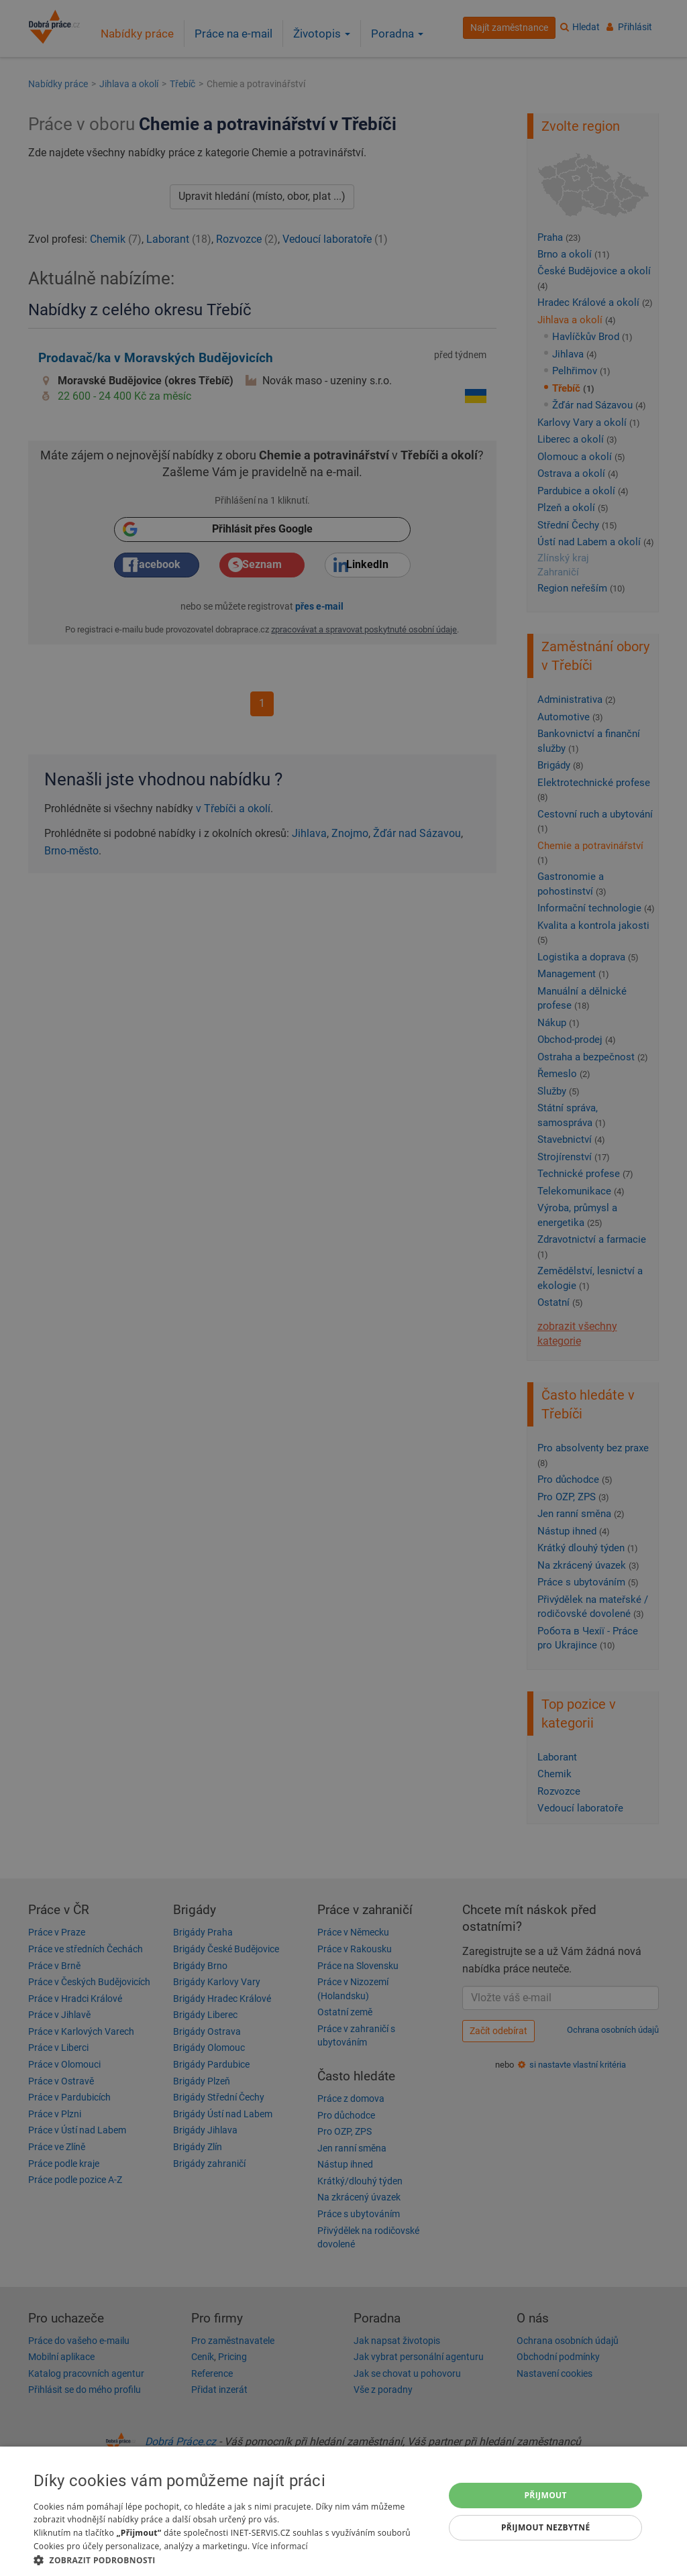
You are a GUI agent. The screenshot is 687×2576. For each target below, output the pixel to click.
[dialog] (343, 2511)
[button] (233, 2559)
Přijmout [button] (545, 2495)
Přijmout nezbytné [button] (545, 2527)
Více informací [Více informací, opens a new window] (280, 2546)
